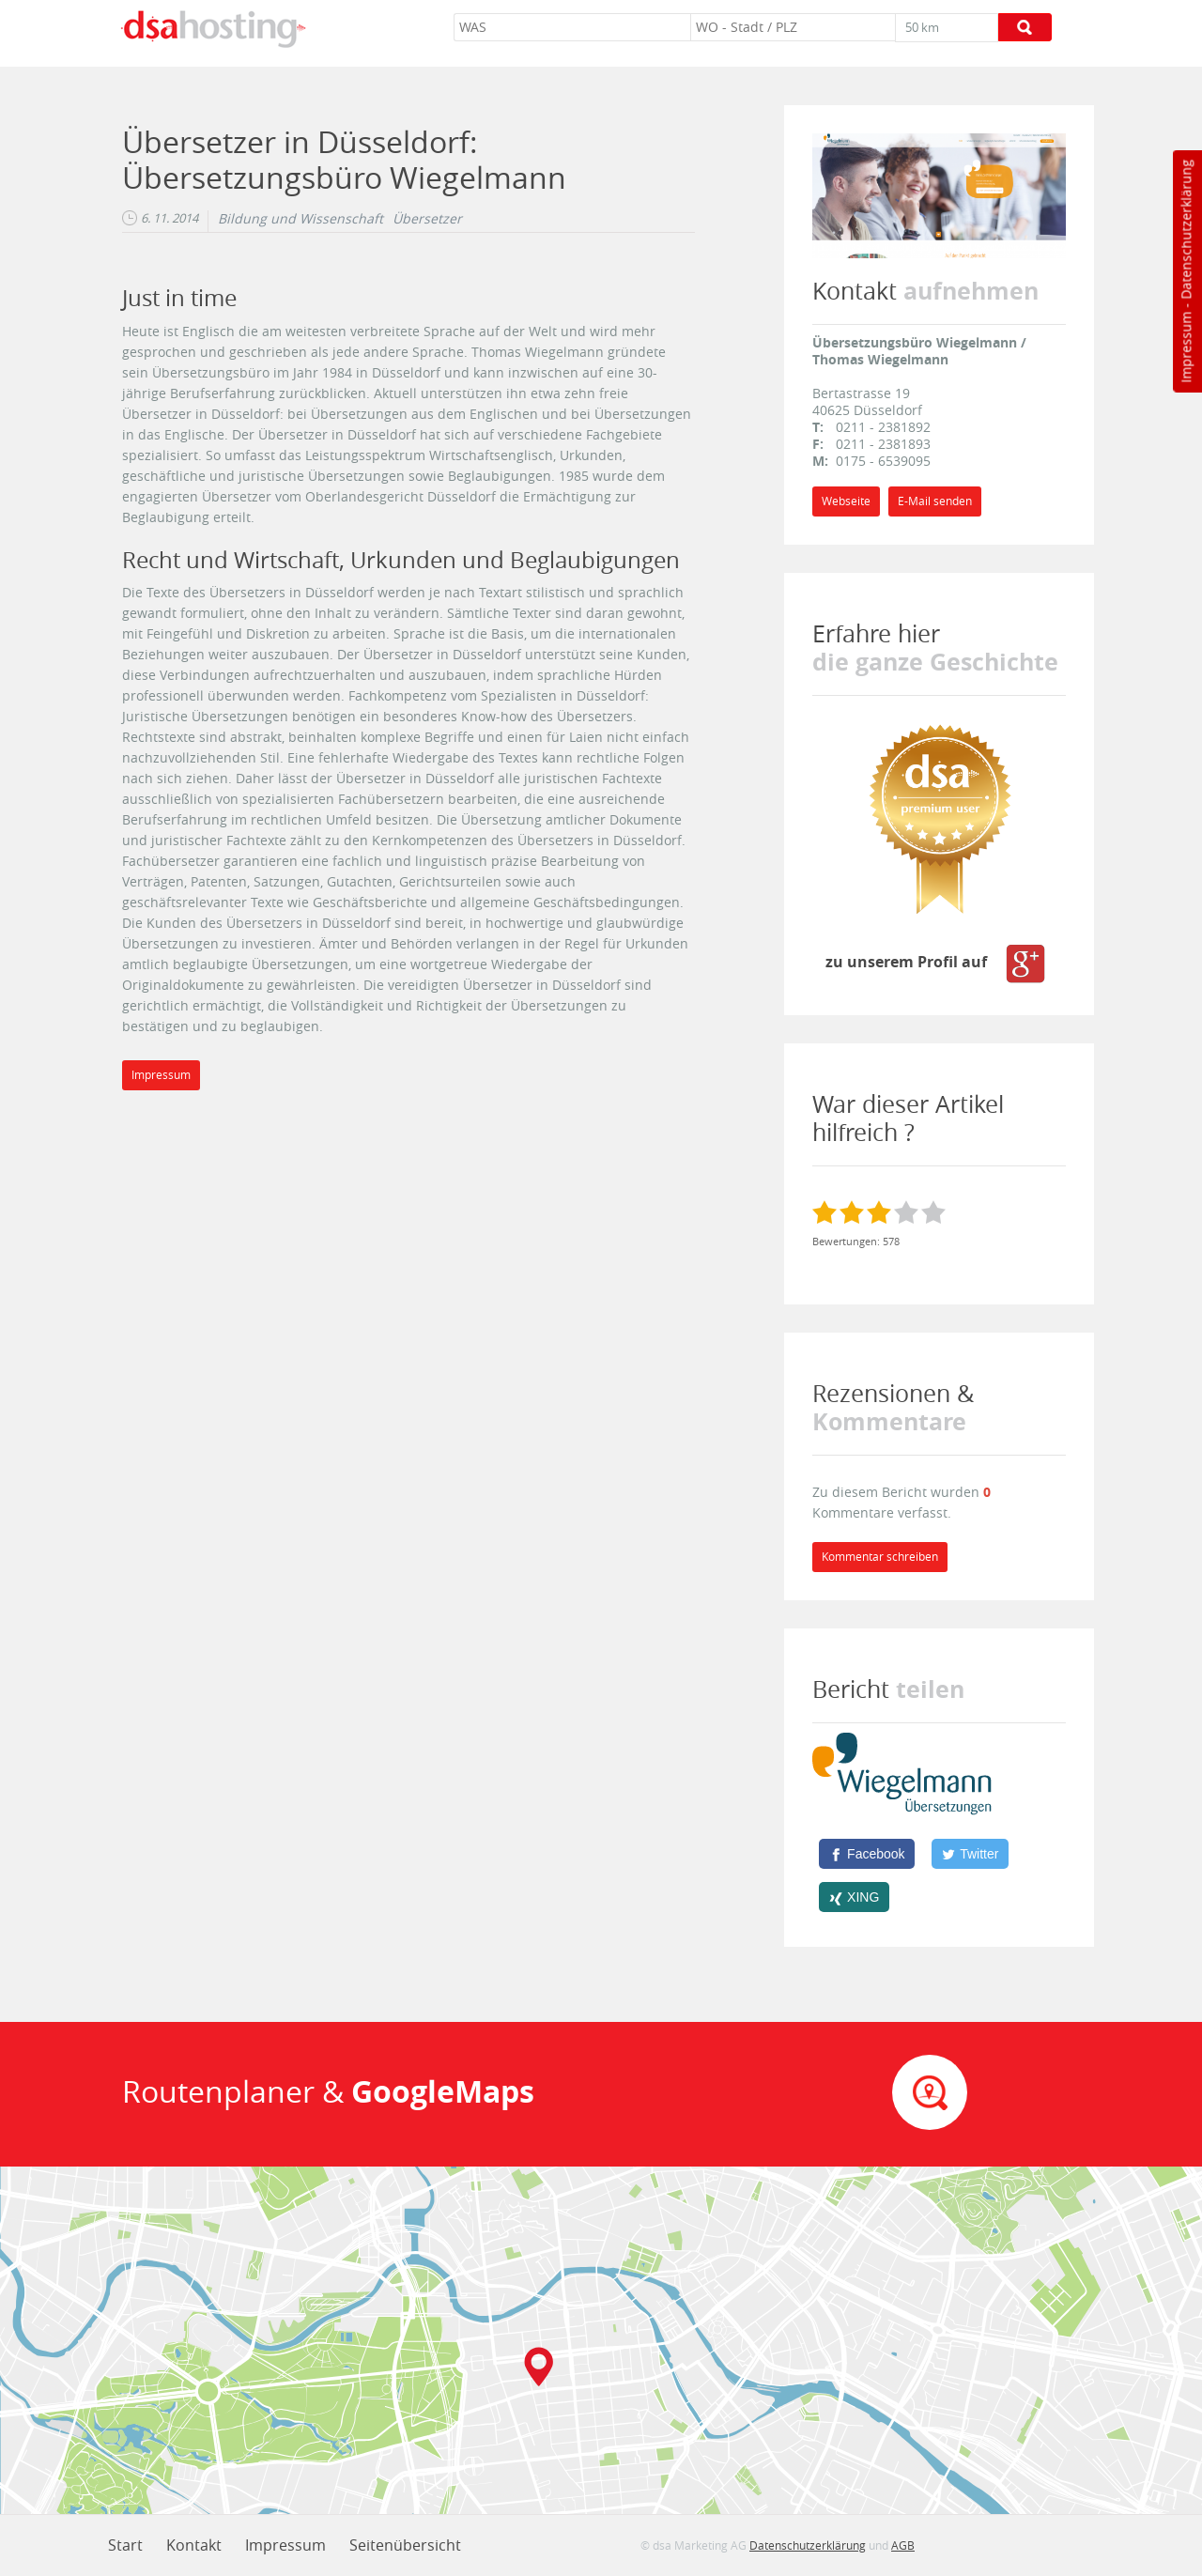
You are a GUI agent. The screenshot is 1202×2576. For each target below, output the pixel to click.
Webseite (846, 501)
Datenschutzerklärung (1185, 230)
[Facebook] (867, 1854)
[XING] (854, 1897)
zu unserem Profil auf (937, 961)
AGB (903, 2545)
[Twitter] (970, 1854)
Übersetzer (427, 218)
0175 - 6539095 (883, 461)
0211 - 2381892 (883, 427)
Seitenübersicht (405, 2545)
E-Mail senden (935, 501)
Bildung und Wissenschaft (300, 218)
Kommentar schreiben (880, 1557)
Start (125, 2545)
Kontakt (194, 2545)
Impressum (1185, 347)
